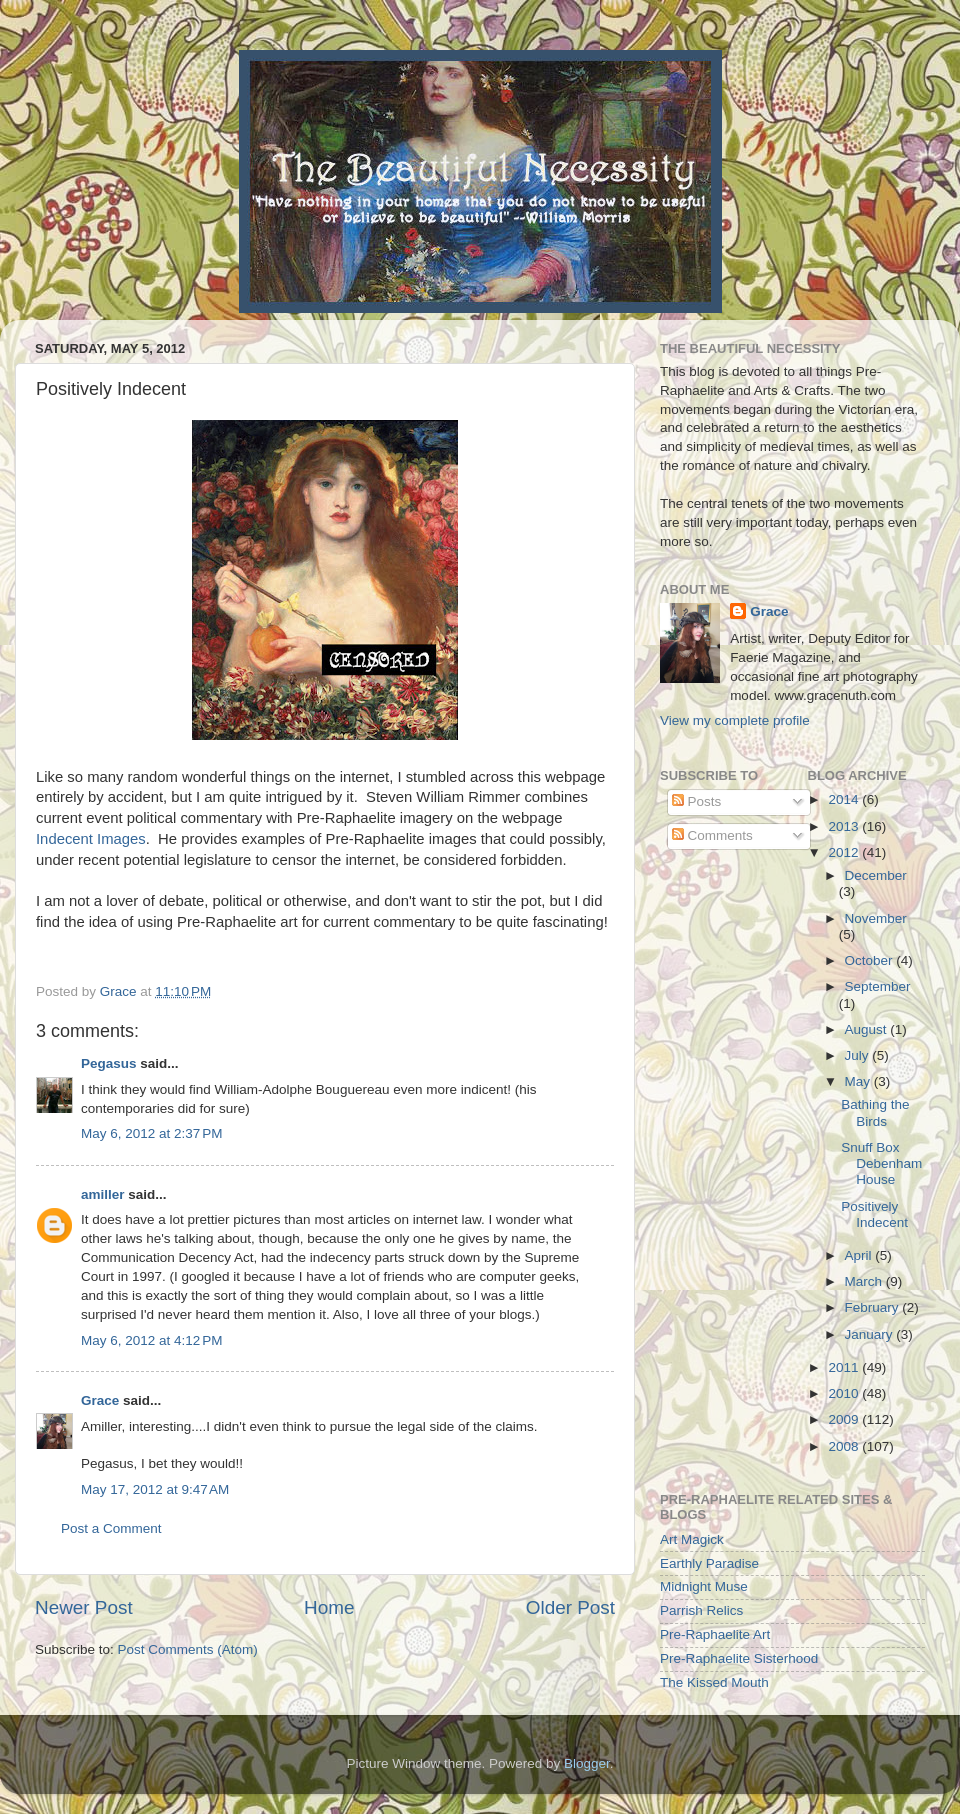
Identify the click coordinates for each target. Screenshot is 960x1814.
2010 (845, 1393)
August (868, 1029)
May (859, 1081)
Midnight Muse (704, 1586)
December (876, 875)
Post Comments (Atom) (188, 1649)
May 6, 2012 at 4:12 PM (151, 1340)
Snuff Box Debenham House (881, 1163)
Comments (712, 835)
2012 (845, 852)
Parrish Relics (701, 1610)
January (871, 1334)
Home (329, 1607)
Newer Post (84, 1607)
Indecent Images (91, 839)
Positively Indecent (874, 1214)
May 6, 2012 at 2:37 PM (151, 1133)
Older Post (570, 1607)
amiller (103, 1194)
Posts (697, 801)
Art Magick (692, 1539)
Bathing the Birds (875, 1112)
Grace (100, 1400)
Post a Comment (111, 1528)
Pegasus (109, 1063)
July (859, 1055)
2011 (845, 1367)
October (871, 960)
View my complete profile (735, 720)
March (865, 1281)
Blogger (587, 1763)
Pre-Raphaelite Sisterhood (739, 1658)
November (876, 918)
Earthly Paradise (709, 1563)
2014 (845, 799)
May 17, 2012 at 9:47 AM (155, 1489)
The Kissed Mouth (714, 1682)
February (874, 1307)
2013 (845, 826)
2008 (845, 1446)
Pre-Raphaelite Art (715, 1634)
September (878, 986)
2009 (845, 1419)
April (860, 1255)
